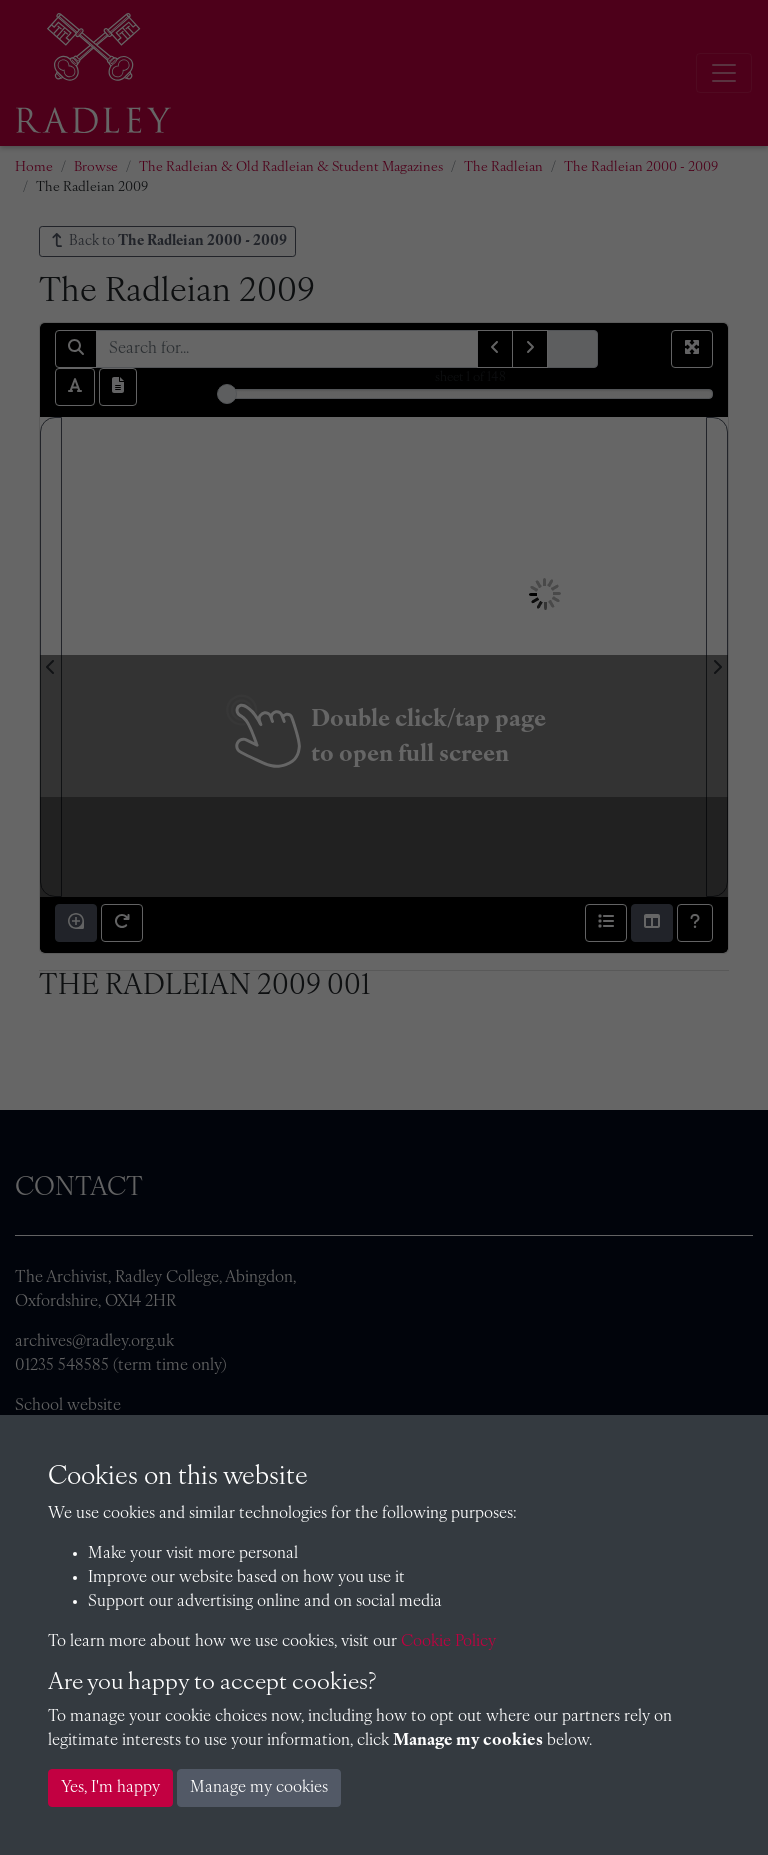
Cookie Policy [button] (448, 1642)
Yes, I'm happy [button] (110, 1788)
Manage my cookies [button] (259, 1788)
